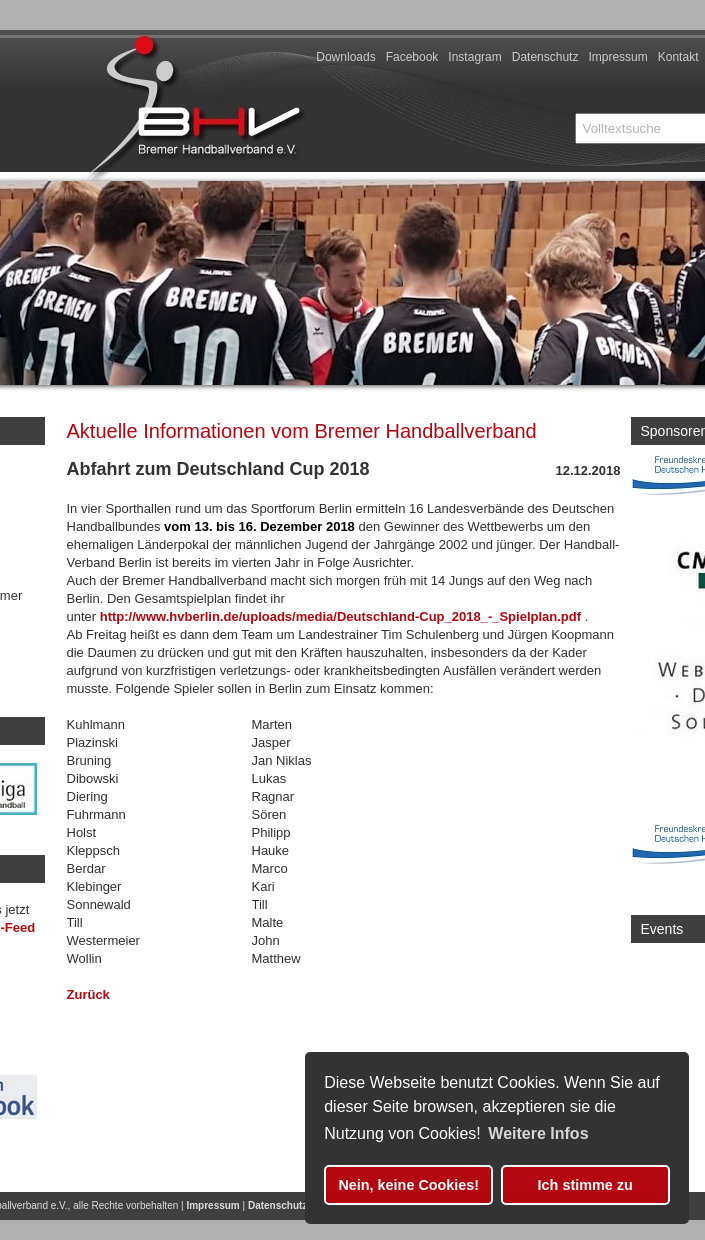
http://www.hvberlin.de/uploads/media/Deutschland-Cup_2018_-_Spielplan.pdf (340, 616)
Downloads (345, 57)
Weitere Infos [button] (538, 1133)
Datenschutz (545, 57)
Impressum (617, 57)
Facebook (412, 57)
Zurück (88, 994)
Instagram (474, 57)
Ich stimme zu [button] (585, 1185)
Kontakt (678, 57)
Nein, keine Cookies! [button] (408, 1185)
